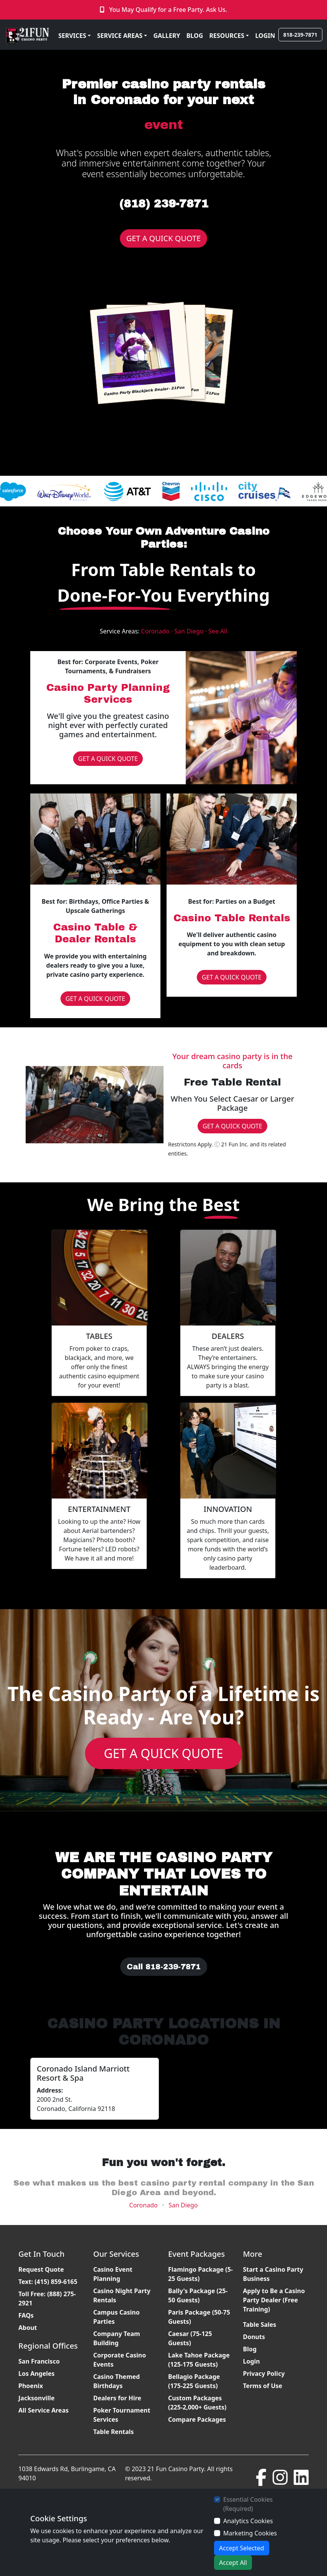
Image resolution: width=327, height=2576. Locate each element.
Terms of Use (263, 2386)
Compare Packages (197, 2419)
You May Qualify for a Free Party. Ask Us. (168, 9)
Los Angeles (36, 2373)
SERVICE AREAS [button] (119, 35)
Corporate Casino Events (119, 2360)
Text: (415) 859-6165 (47, 2281)
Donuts (254, 2337)
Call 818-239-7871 (164, 1966)
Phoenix (30, 2386)
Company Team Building (116, 2338)
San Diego (183, 2205)
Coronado (144, 2205)
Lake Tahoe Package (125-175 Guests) (199, 2360)
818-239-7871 (300, 34)
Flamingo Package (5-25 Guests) (200, 2274)
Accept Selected (241, 2548)
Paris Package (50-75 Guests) (199, 2317)
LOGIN (265, 35)
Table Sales (259, 2324)
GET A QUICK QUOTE (163, 238)
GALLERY (166, 35)
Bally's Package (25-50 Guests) (197, 2295)
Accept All (233, 2562)
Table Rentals (113, 2431)
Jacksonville (36, 2398)
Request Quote (41, 2269)
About (27, 2327)
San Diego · (191, 631)
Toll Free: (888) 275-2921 (47, 2298)
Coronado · (158, 631)
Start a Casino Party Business (273, 2274)
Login (251, 2361)
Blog (250, 2349)
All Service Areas (43, 2410)
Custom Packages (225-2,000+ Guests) (197, 2402)
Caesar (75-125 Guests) (190, 2338)
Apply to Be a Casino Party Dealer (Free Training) (274, 2300)
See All (217, 631)
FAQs (26, 2315)
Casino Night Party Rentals (121, 2295)
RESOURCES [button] (227, 35)
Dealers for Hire (117, 2398)
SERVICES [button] (72, 35)
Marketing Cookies (250, 2533)
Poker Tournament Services (121, 2415)
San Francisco (39, 2361)
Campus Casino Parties (116, 2317)
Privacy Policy (264, 2373)
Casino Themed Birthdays (116, 2381)
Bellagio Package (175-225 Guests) (194, 2381)
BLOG (194, 35)
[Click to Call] (103, 9)
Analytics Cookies (248, 2521)
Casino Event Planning (112, 2274)
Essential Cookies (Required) (248, 2504)
